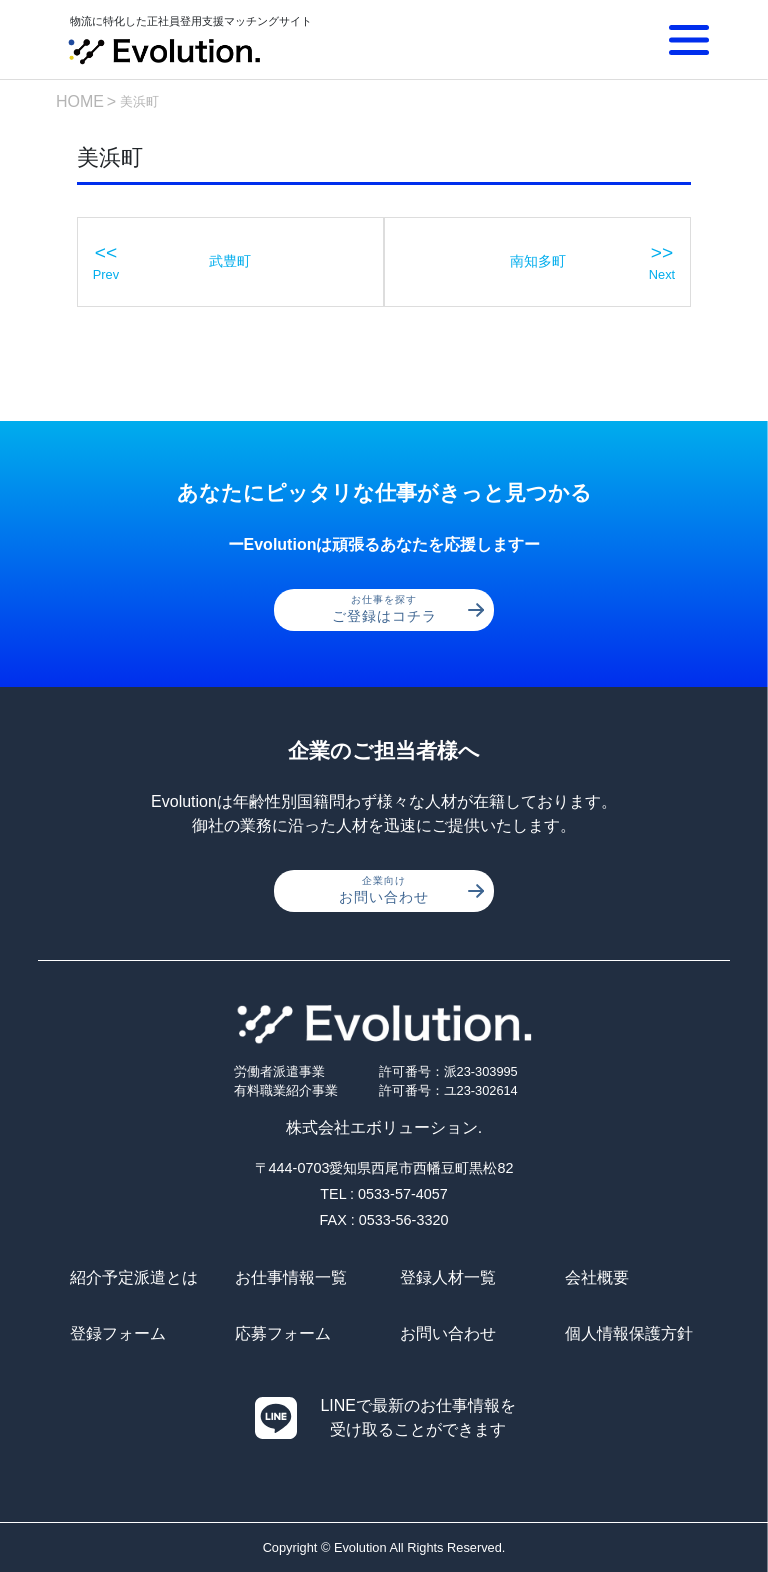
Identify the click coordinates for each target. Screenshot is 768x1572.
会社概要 (597, 1277)
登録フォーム (118, 1333)
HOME (80, 101)
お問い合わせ (411, 890)
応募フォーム (283, 1333)
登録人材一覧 (448, 1277)
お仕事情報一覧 (291, 1277)
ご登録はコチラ (408, 609)
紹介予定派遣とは (134, 1277)
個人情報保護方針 (629, 1333)
